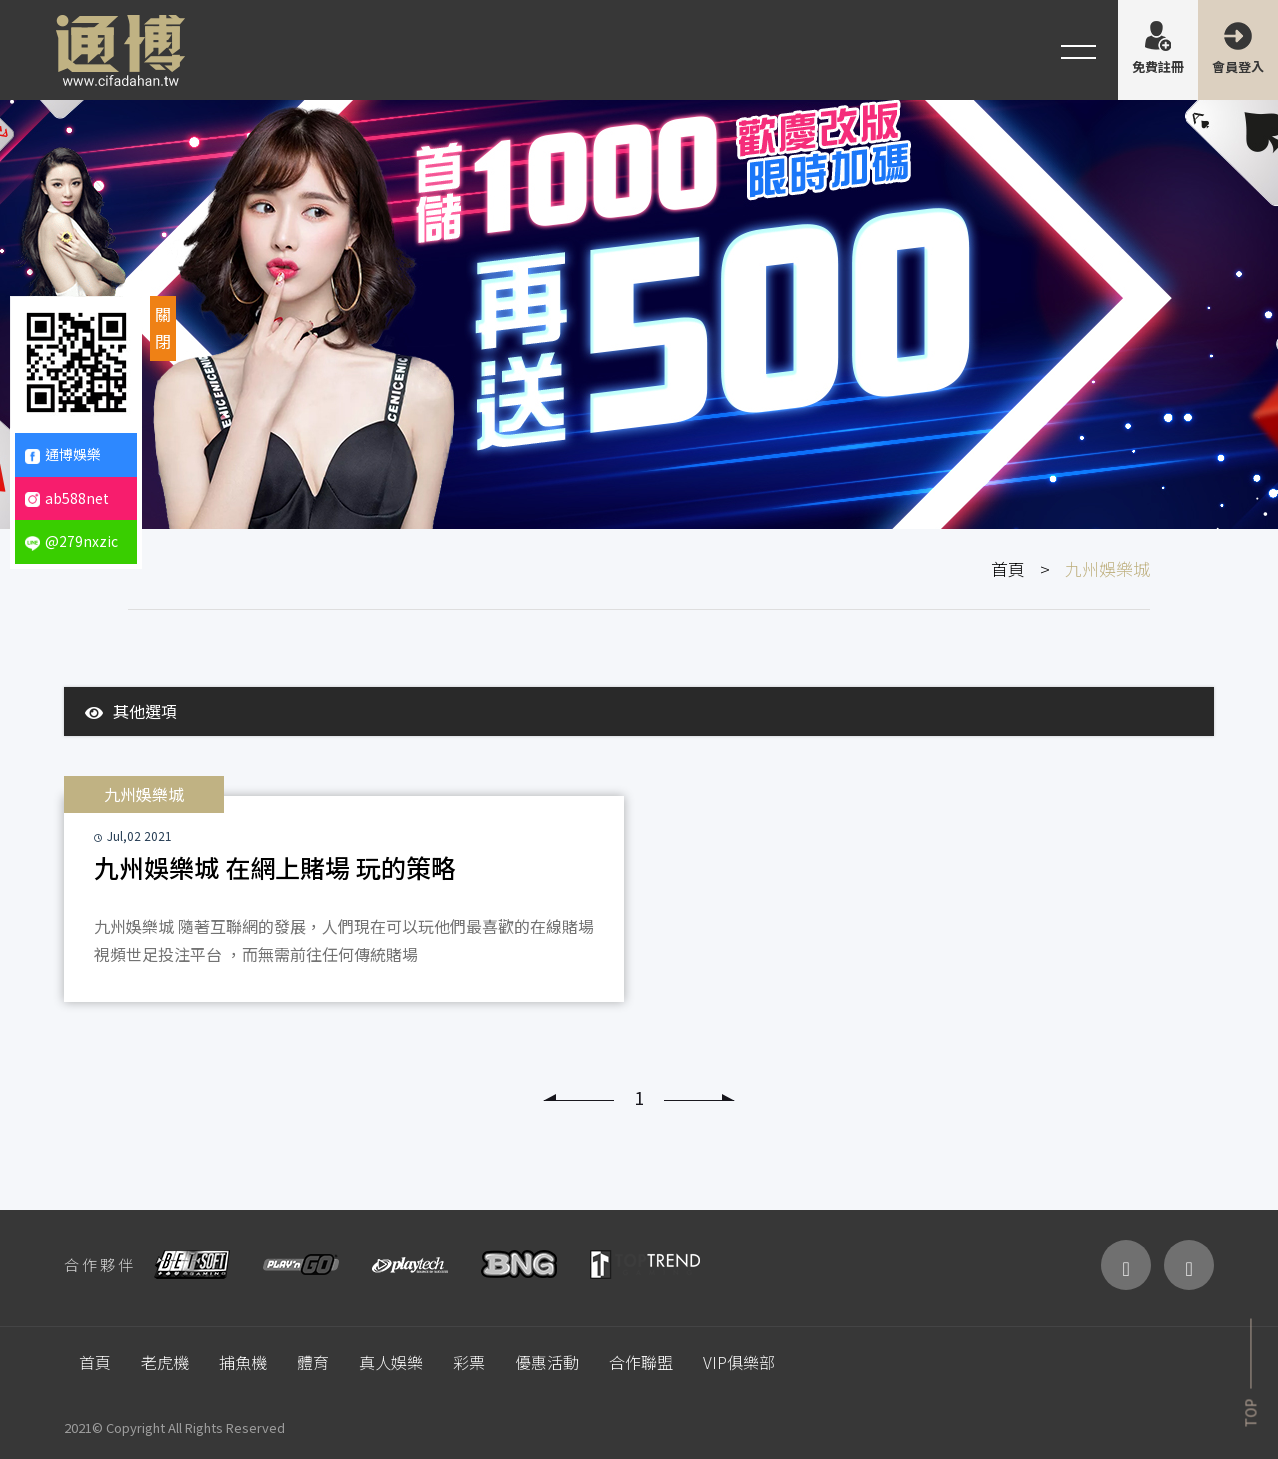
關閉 (163, 327)
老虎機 (165, 1362)
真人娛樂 (391, 1362)
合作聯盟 (641, 1362)
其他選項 (131, 711)
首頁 (1008, 568)
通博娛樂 (63, 454)
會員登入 (1238, 66)
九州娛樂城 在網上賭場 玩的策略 (275, 867)
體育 (313, 1362)
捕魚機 (243, 1362)
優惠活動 (547, 1362)
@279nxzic (71, 541)
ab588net (67, 498)
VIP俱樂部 (739, 1362)
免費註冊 (1158, 66)
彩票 (469, 1362)
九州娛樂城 (144, 794)
